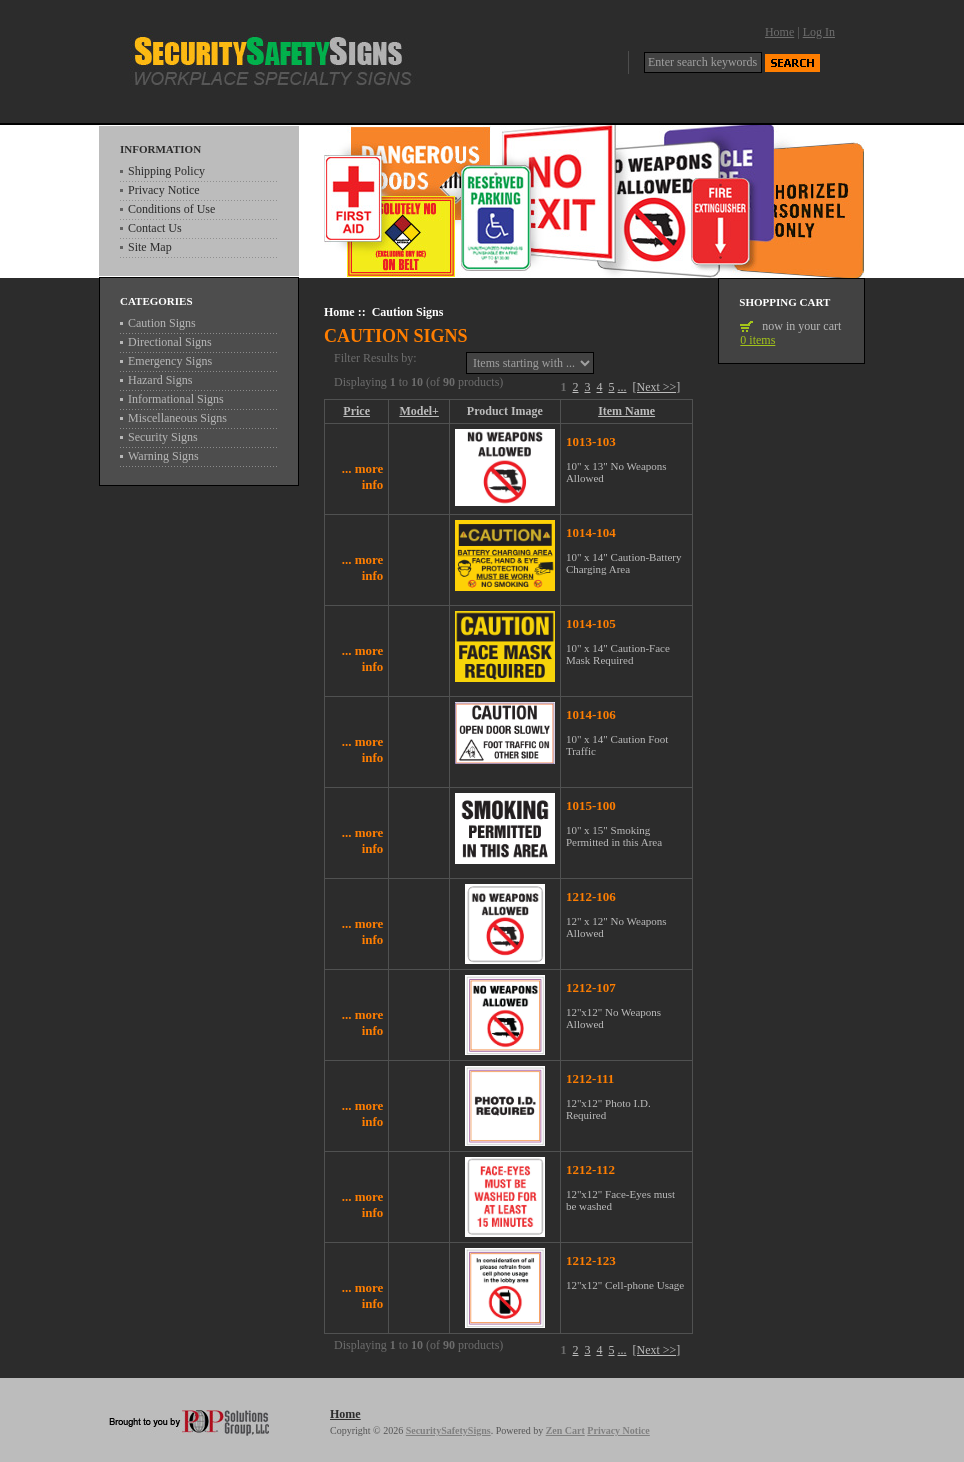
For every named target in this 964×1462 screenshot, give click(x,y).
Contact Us (155, 228)
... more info (363, 476)
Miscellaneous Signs (177, 418)
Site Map (150, 247)
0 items (757, 340)
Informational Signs (176, 399)
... (622, 387)
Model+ (419, 411)
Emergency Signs (170, 361)
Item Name (626, 411)
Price (356, 411)
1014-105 (591, 623)
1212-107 (591, 987)
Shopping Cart (784, 302)
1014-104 (591, 532)
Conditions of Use (171, 209)
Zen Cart (565, 1430)
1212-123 (591, 1260)
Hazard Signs (160, 380)
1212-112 (590, 1169)
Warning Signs (163, 456)
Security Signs (163, 437)
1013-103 (591, 441)
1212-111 (590, 1078)
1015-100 (591, 805)
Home (779, 32)
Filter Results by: (375, 358)
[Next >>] (657, 387)
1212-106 (591, 896)
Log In (819, 32)
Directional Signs (170, 342)
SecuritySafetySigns (448, 1430)
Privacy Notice (164, 190)
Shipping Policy (166, 171)
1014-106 (591, 714)
